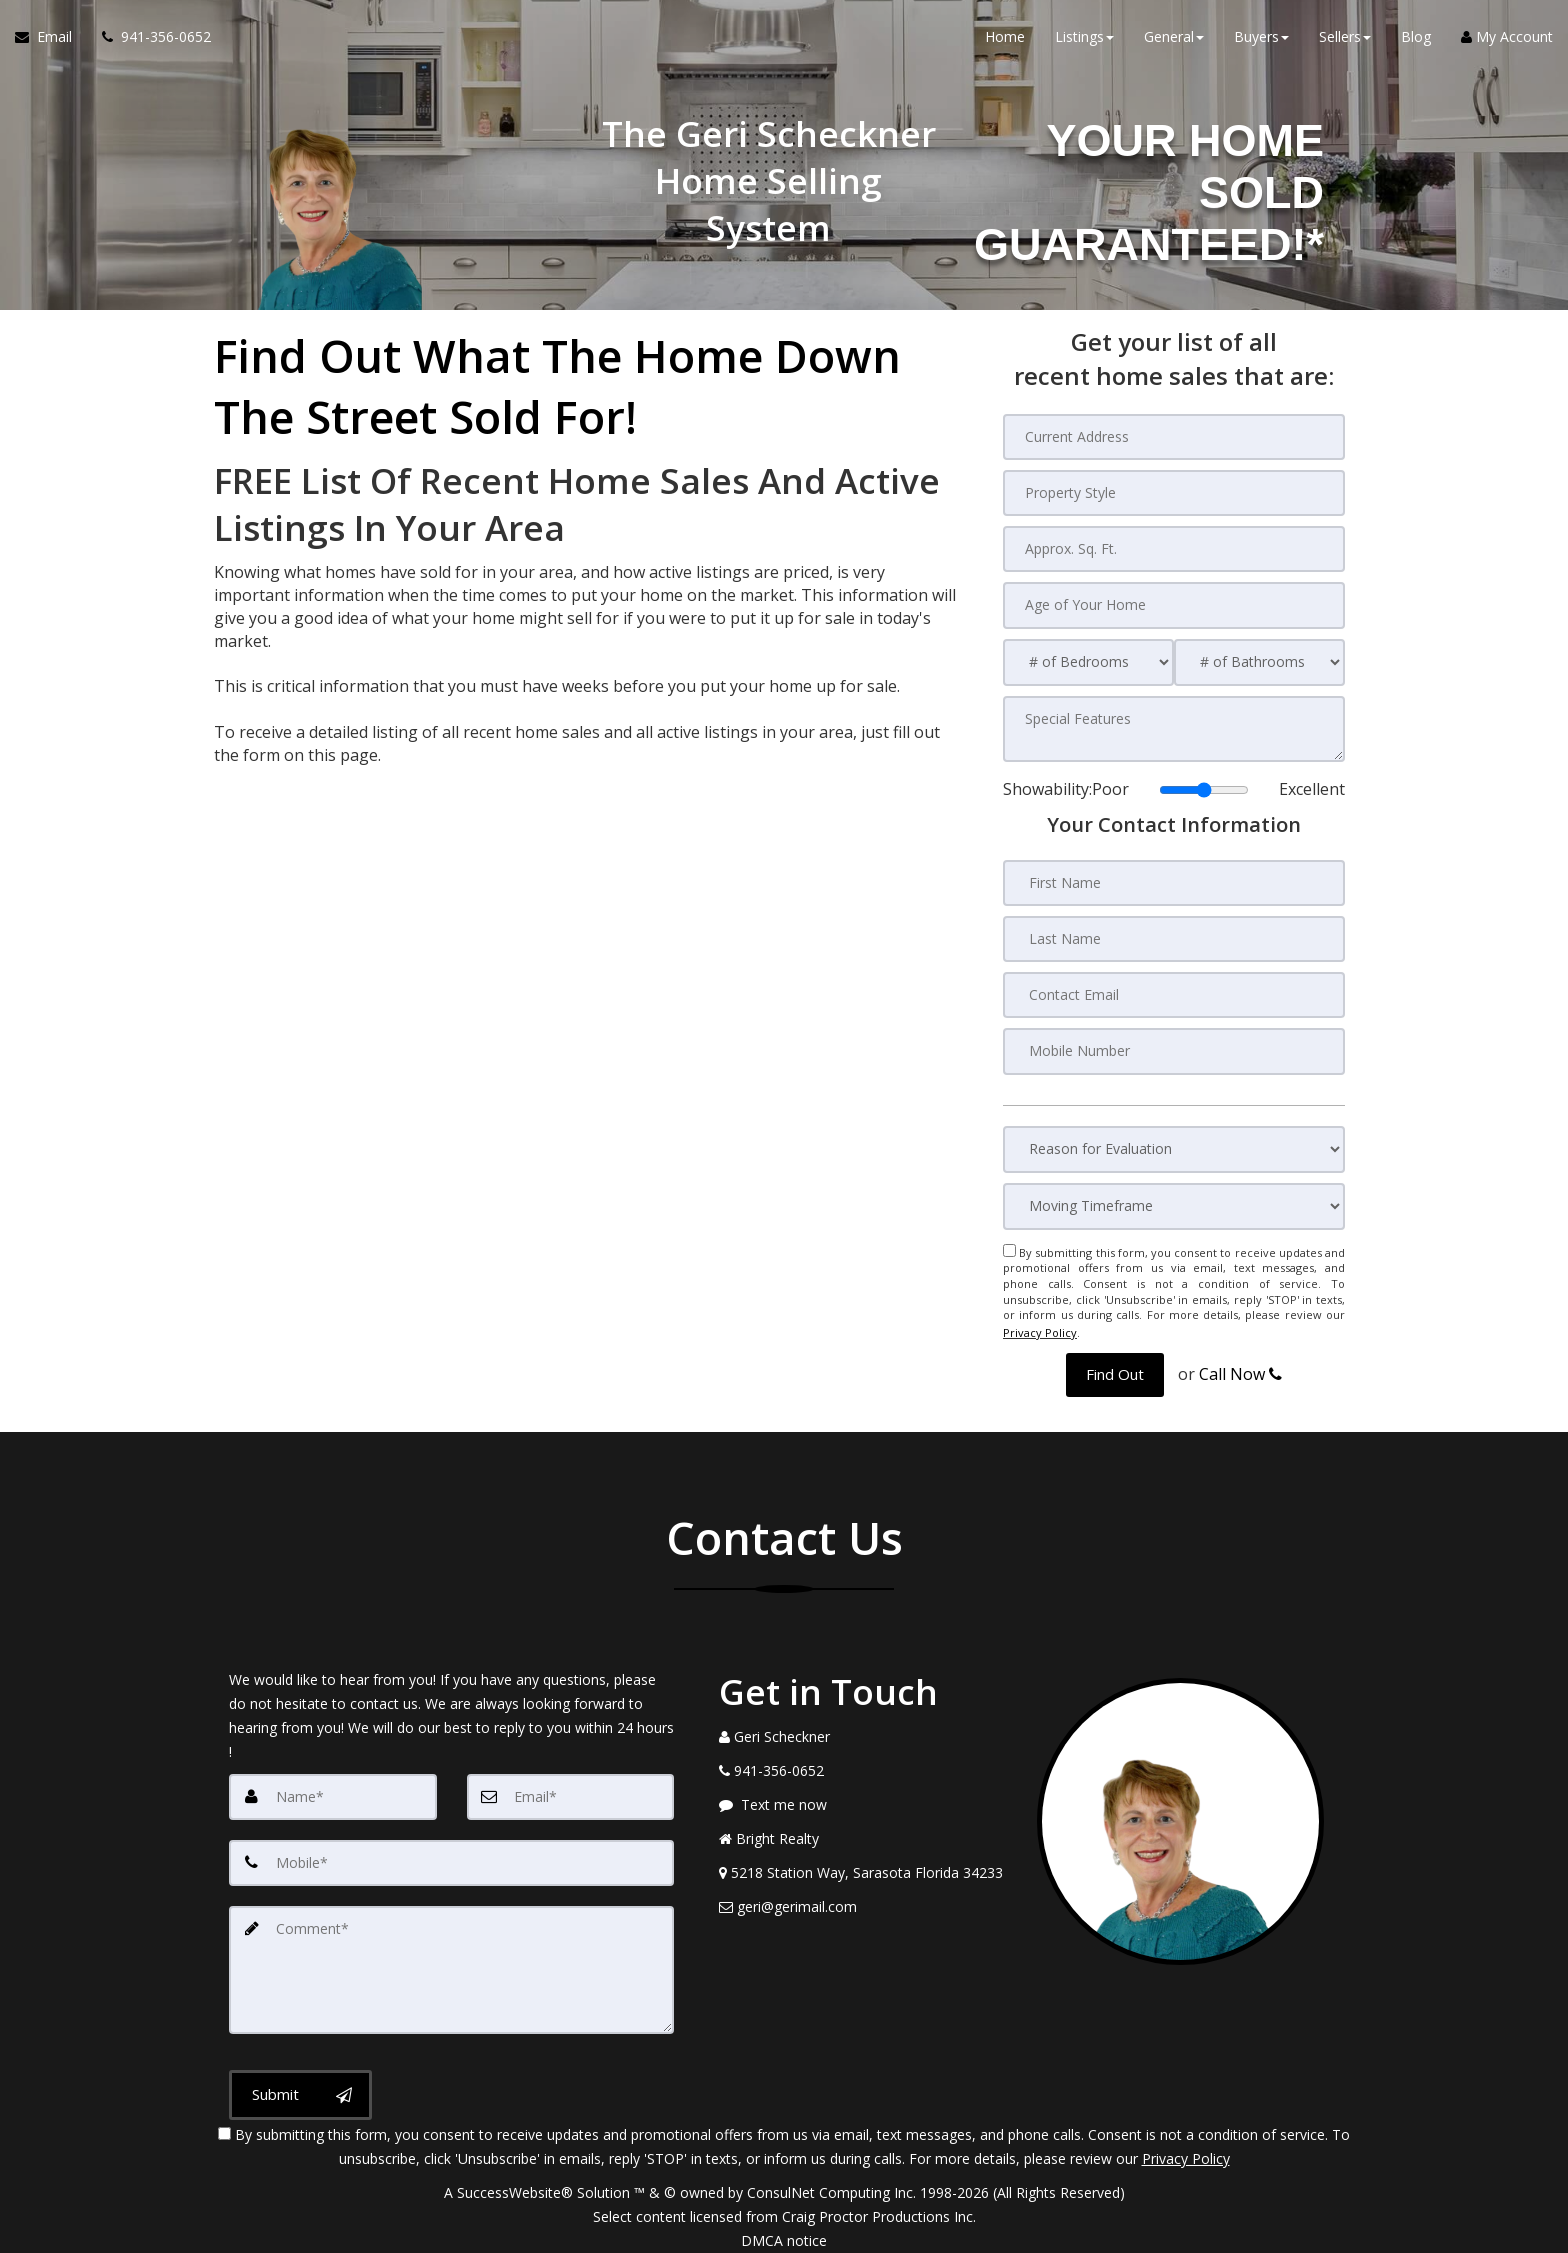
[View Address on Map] (863, 1865)
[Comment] (451, 1961)
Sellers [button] (1345, 39)
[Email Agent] (51, 40)
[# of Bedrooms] (1088, 661)
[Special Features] (1174, 728)
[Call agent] (149, 40)
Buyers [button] (1261, 39)
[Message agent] (863, 1797)
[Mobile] (451, 1855)
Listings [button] (1084, 39)
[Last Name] (1174, 937)
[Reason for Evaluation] (1174, 1146)
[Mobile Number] (1174, 1049)
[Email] (571, 1789)
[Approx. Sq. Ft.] (1174, 549)
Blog (1416, 39)
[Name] (333, 1789)
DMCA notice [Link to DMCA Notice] (784, 2230)
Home (1005, 39)
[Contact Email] (1174, 993)
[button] (1115, 1367)
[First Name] (1174, 881)
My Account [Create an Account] (1507, 39)
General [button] (1174, 39)
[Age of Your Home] (1174, 605)
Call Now (1240, 1367)
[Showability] (1204, 788)
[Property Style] (1174, 493)
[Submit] (300, 2085)
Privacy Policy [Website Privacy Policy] (1040, 1327)
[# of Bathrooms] (1259, 661)
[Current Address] (1174, 437)
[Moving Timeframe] (1174, 1203)
